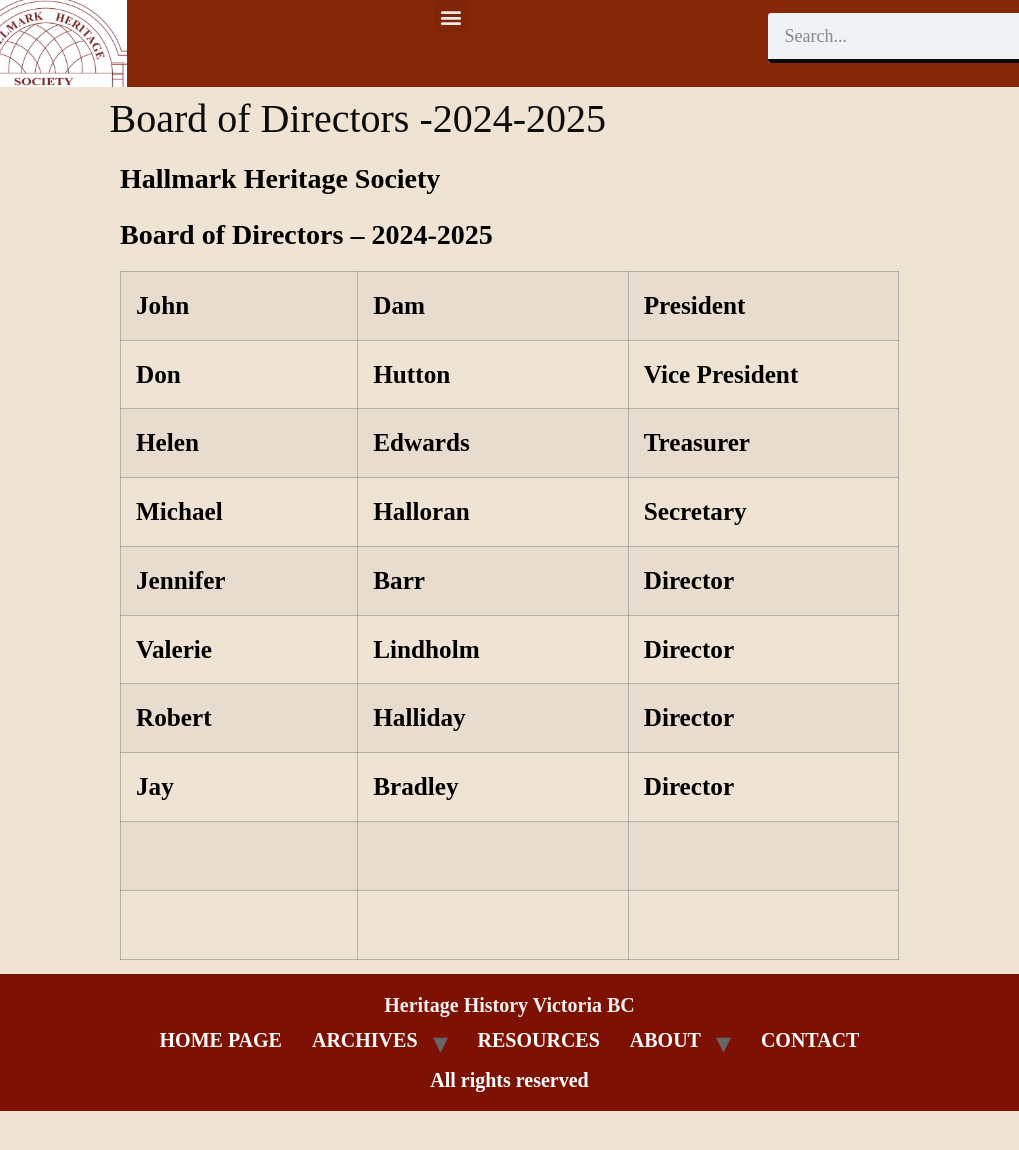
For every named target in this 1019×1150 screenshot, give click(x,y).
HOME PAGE (221, 1040)
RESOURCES (539, 1040)
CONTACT (810, 1040)
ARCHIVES (365, 1040)
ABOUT (665, 1040)
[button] (451, 16)
